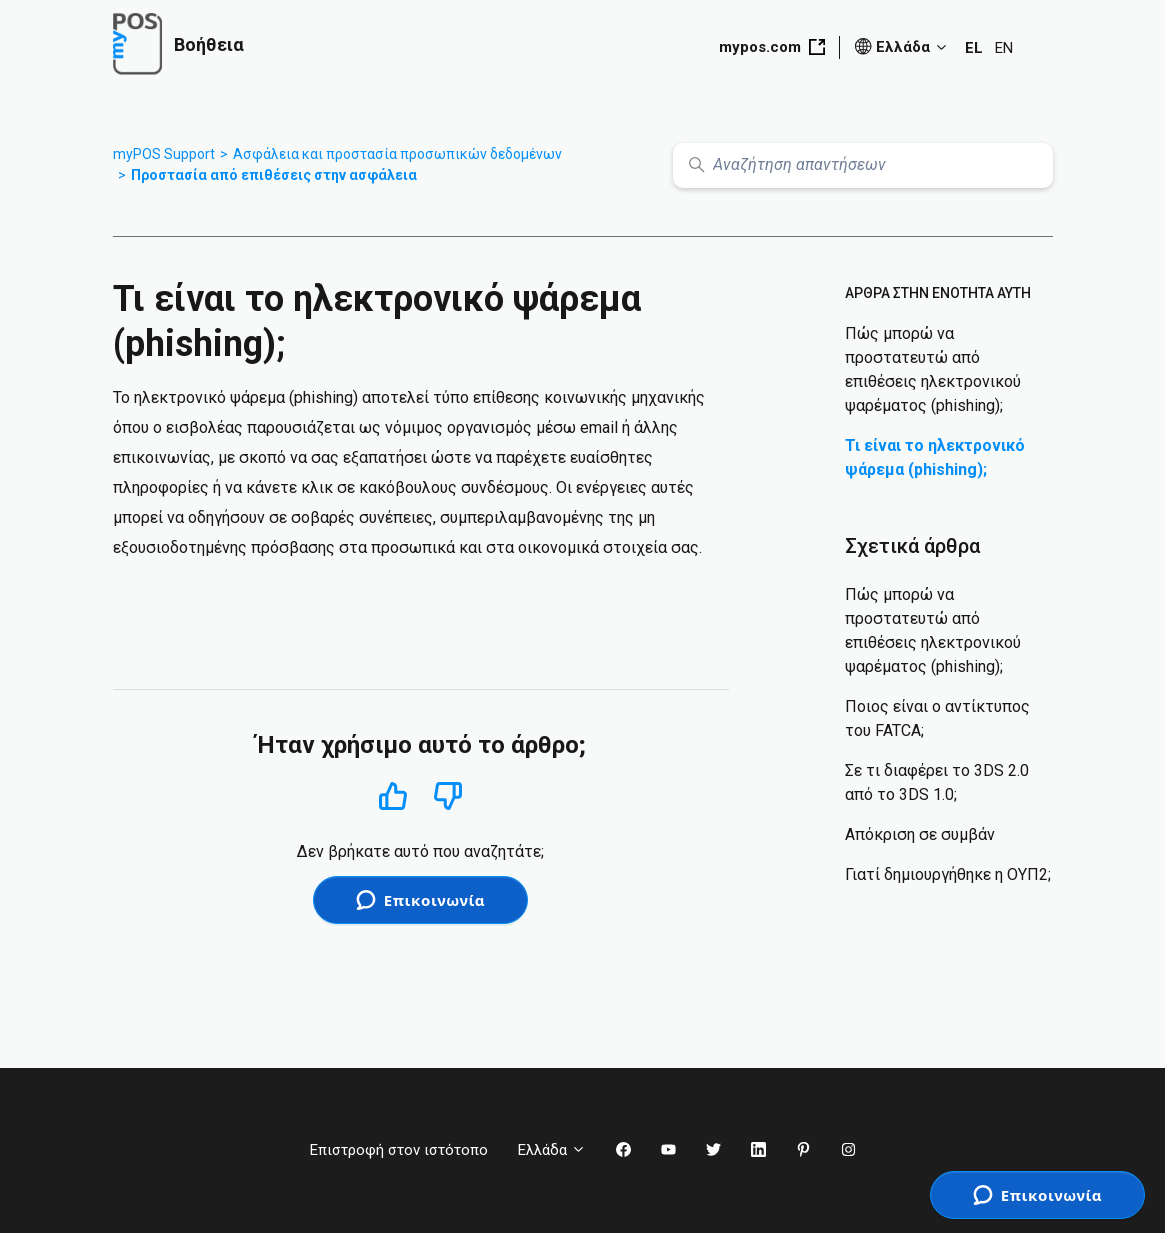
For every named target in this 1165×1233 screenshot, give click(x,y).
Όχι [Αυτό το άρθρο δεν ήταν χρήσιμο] (448, 796)
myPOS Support (164, 154)
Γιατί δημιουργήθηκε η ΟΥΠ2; (948, 874)
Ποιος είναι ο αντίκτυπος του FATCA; (937, 718)
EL (974, 48)
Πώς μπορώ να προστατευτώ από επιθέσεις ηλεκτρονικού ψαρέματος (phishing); (933, 369)
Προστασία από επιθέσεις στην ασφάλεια (274, 175)
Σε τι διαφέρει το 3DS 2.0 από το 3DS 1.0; (937, 782)
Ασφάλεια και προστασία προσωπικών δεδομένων (397, 154)
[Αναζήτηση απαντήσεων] (863, 165)
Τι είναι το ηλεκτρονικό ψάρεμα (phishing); (935, 457)
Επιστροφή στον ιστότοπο (399, 1150)
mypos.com (772, 47)
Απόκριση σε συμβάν (920, 834)
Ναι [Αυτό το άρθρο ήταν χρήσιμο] (392, 795)
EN (1004, 48)
